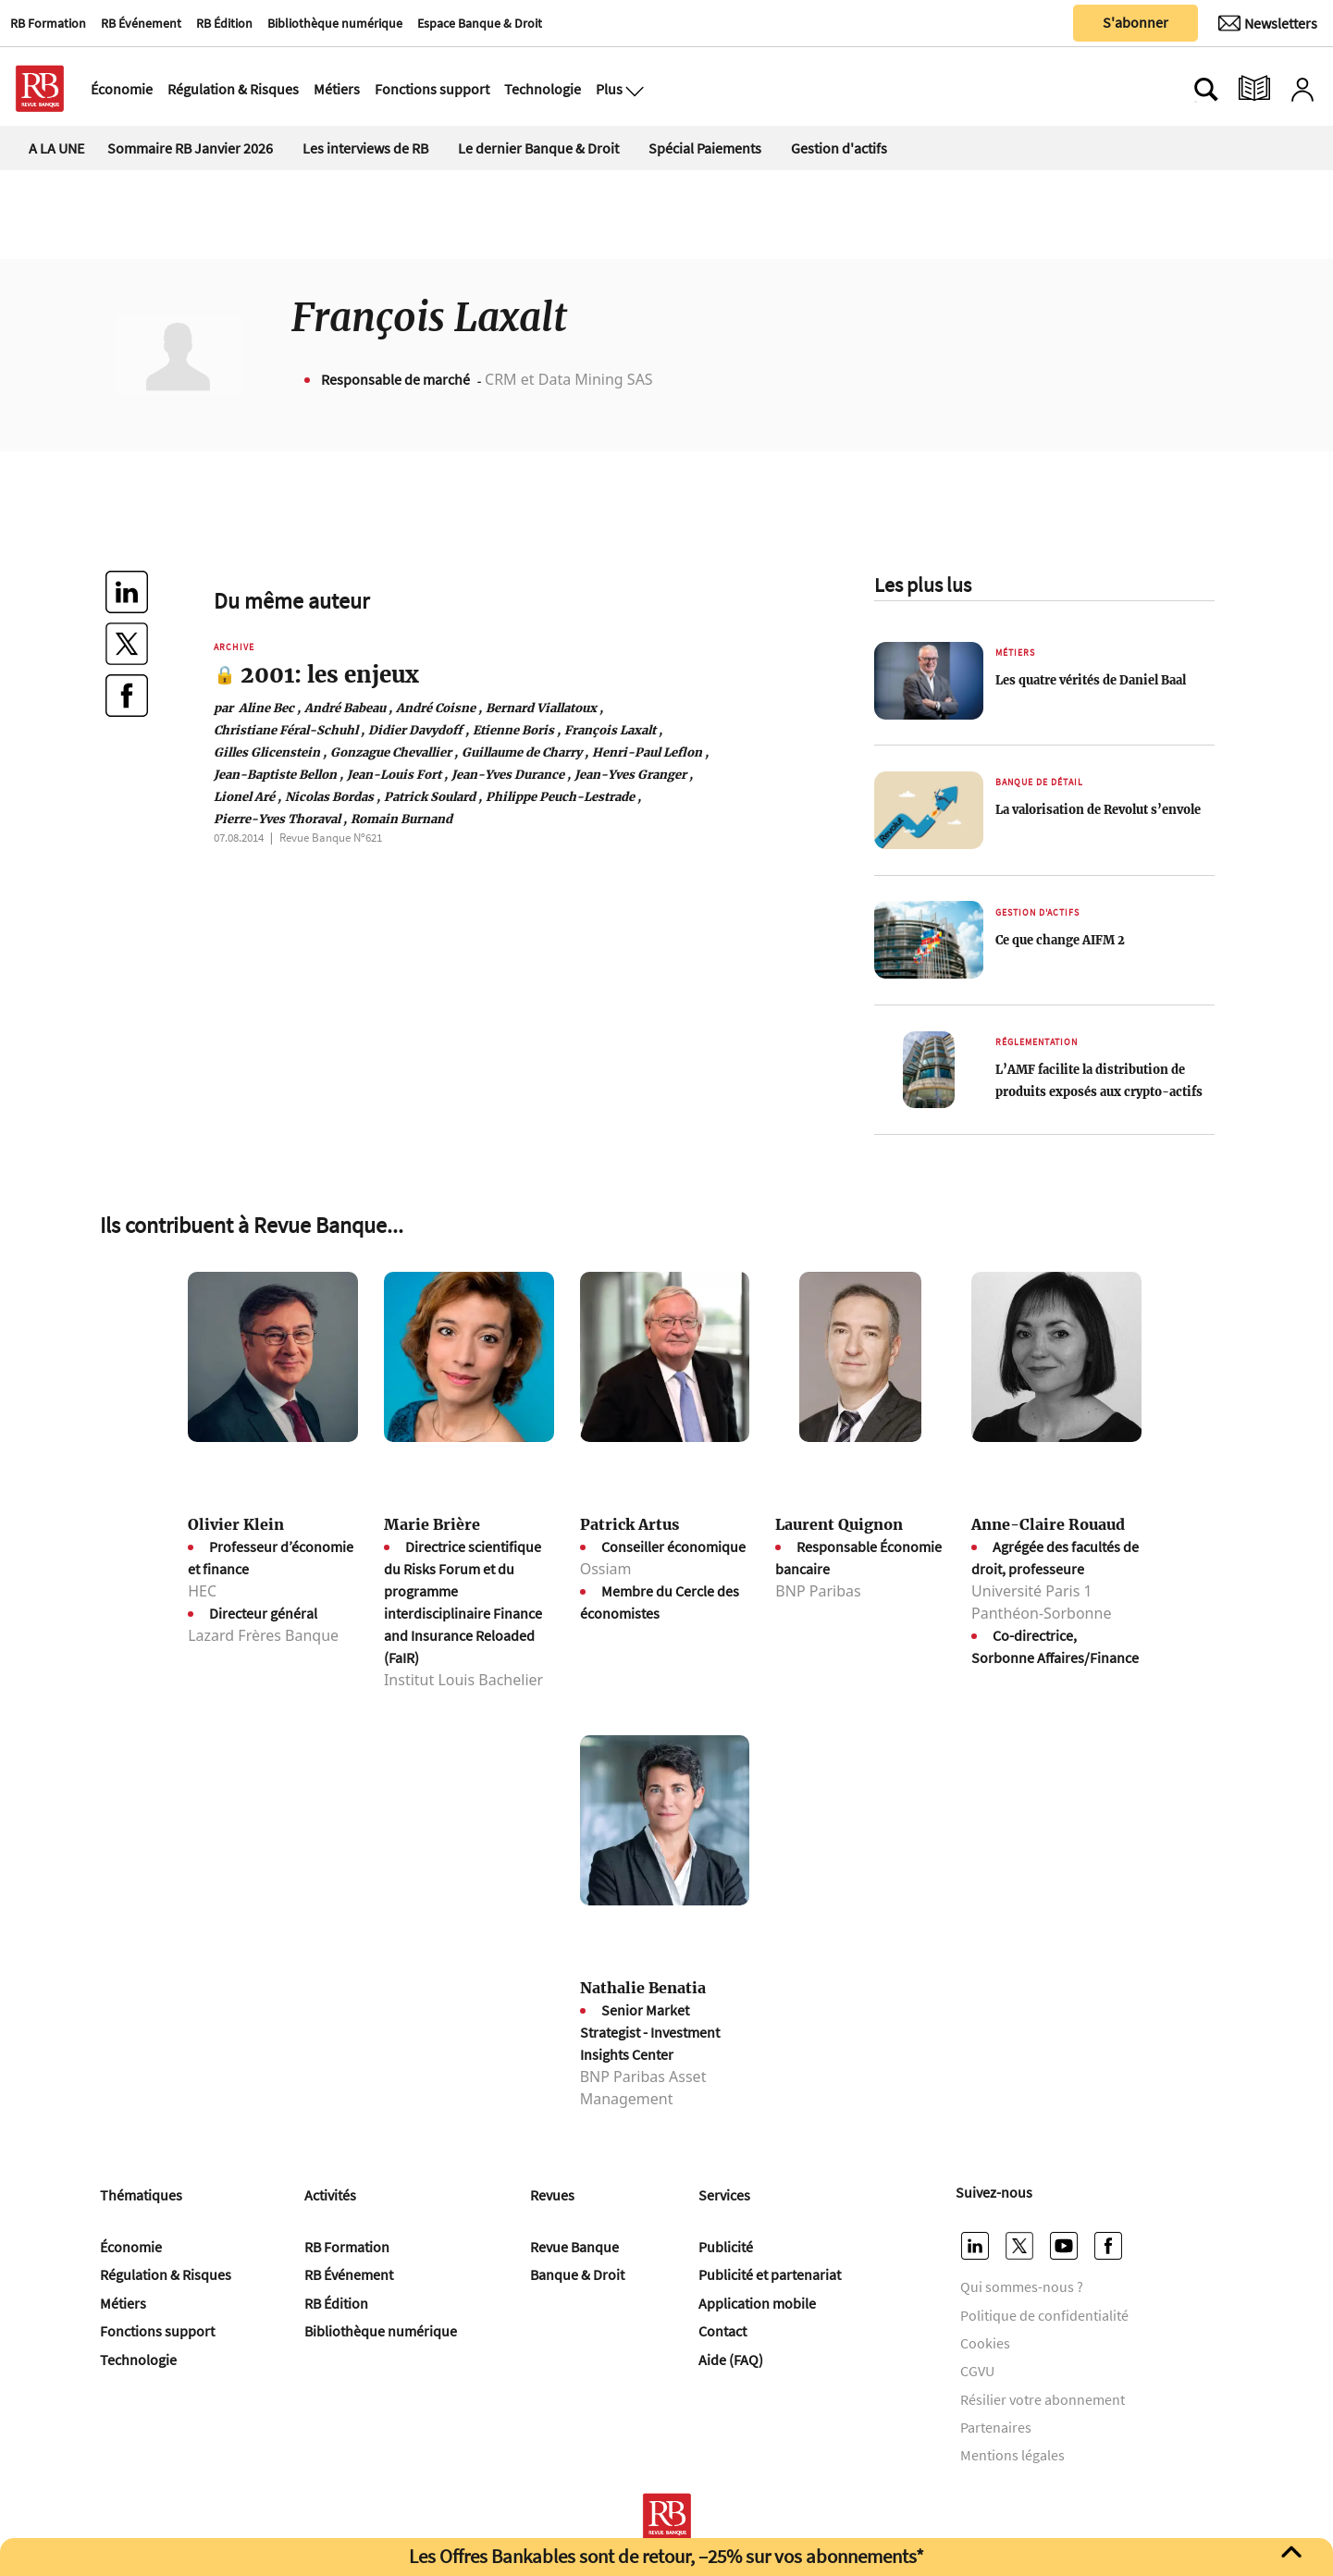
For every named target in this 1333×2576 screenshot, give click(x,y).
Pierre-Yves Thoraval (280, 818)
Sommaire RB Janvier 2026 (190, 148)
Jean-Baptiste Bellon (278, 774)
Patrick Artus (629, 1524)
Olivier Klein (236, 1524)
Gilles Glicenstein (270, 752)
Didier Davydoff (418, 729)
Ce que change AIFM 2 (1060, 939)
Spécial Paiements (704, 148)
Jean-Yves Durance (511, 774)
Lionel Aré (247, 796)
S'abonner (1135, 22)
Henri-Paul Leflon (650, 752)
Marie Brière (432, 1524)
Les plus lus (922, 585)
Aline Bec (257, 707)
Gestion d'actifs (839, 148)
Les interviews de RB (365, 148)
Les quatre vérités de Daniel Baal (1090, 679)
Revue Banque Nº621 (330, 837)
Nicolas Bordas (332, 796)
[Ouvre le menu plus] (633, 88)
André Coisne (439, 707)
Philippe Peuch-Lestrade (563, 796)
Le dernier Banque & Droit (538, 148)
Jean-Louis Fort (397, 774)
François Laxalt (613, 729)
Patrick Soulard (433, 796)
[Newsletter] (1268, 23)
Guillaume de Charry (525, 752)
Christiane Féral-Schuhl (289, 729)
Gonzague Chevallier (394, 752)
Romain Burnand (401, 818)
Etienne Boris (517, 729)
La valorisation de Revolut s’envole (1098, 809)
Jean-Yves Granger (633, 774)
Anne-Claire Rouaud (1048, 1524)
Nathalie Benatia (643, 1987)
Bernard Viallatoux (544, 707)
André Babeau (348, 707)
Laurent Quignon (839, 1524)
